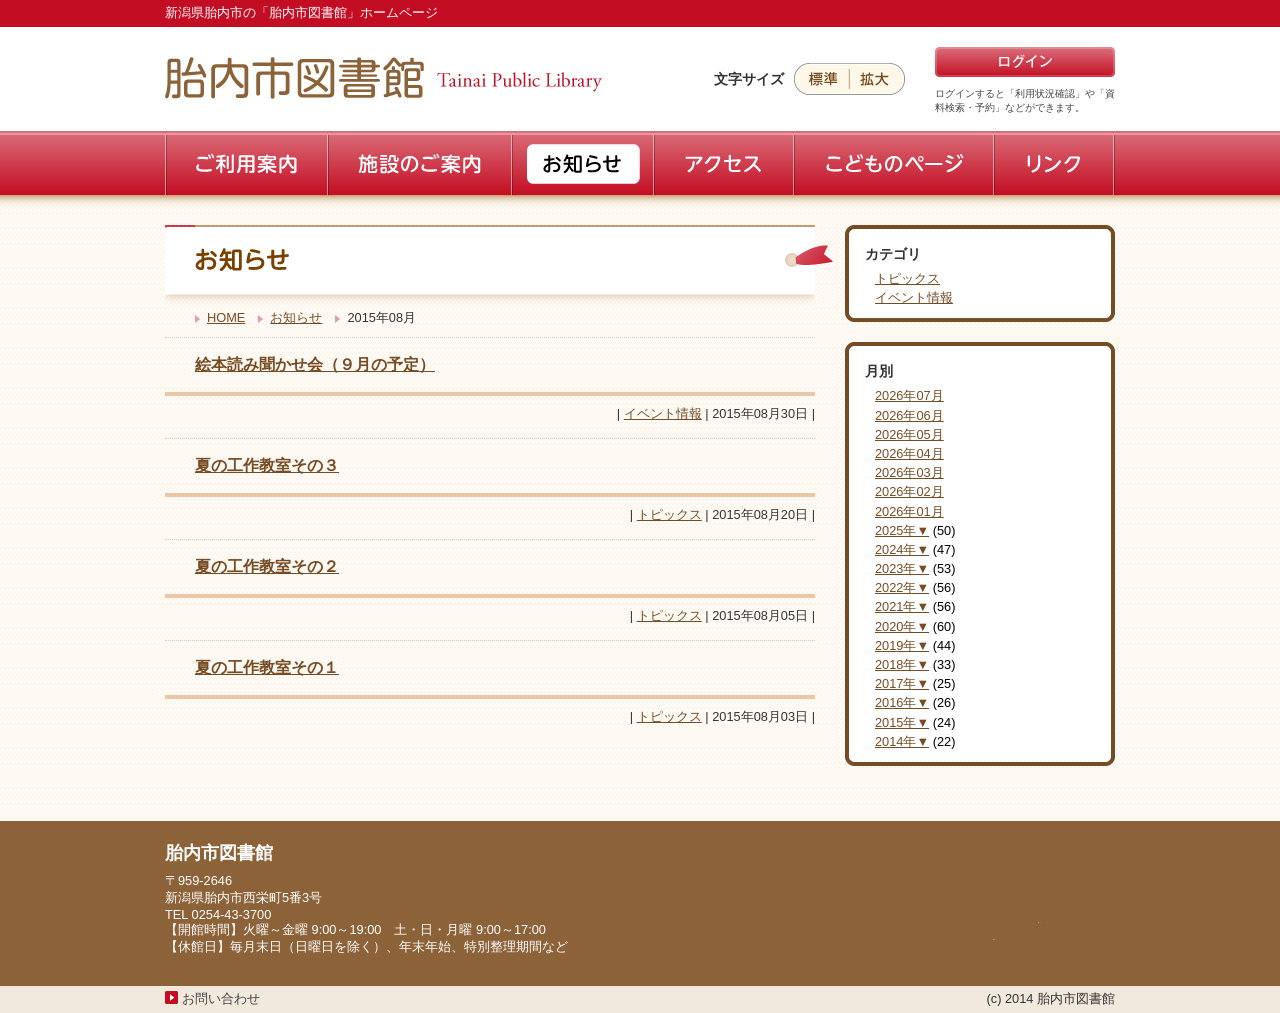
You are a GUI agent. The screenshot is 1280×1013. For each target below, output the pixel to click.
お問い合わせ (221, 998)
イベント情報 (663, 413)
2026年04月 (909, 453)
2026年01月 (909, 511)
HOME (226, 317)
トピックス (669, 514)
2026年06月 (909, 415)
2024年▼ (902, 549)
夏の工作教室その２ (267, 566)
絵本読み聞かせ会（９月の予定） (315, 364)
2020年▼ (902, 626)
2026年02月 (909, 491)
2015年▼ (902, 722)
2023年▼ (902, 568)
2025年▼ (902, 530)
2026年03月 (909, 472)
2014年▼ (902, 741)
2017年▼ (902, 683)
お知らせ (296, 317)
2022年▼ (902, 587)
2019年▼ (902, 645)
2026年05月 (909, 434)
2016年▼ (902, 702)
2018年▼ (902, 664)
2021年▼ (902, 606)
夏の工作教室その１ (267, 667)
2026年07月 (909, 395)
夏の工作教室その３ (267, 465)
